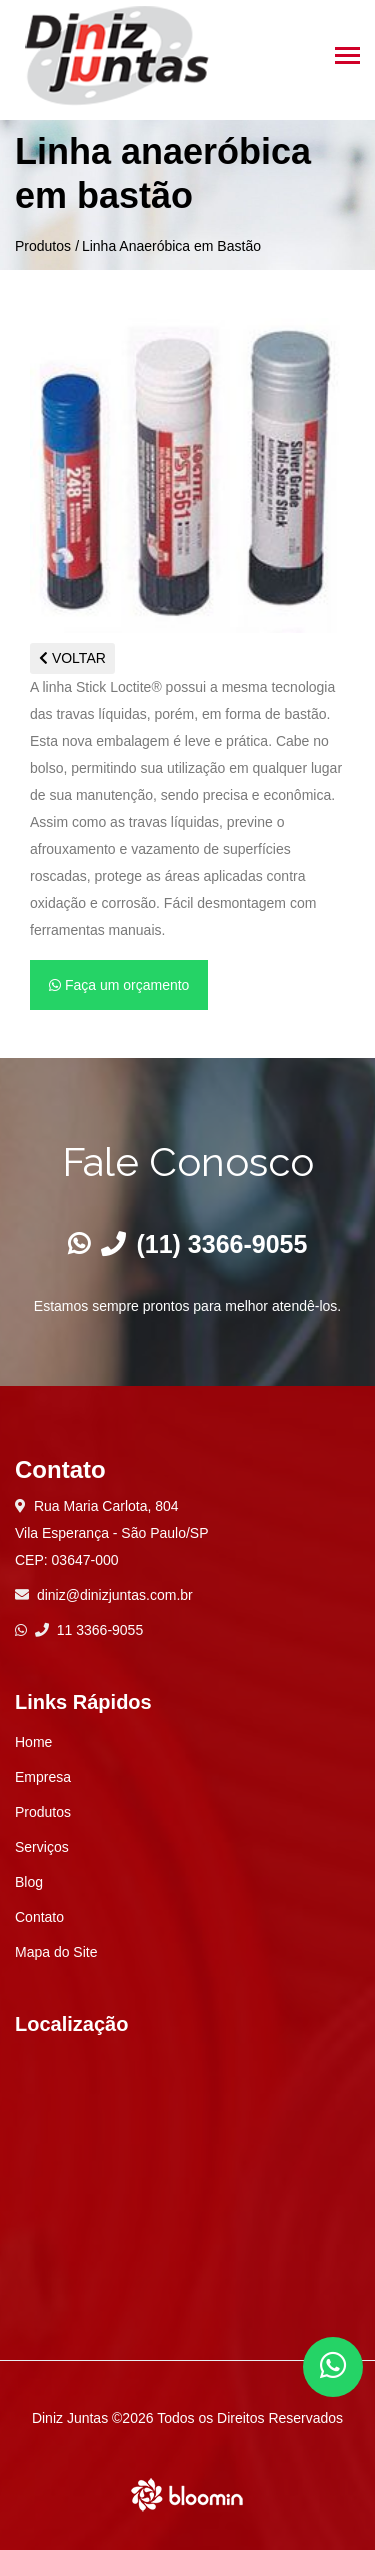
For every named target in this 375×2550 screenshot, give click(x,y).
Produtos (43, 246)
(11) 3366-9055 (204, 1244)
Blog (29, 1882)
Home (33, 1742)
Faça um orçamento (119, 985)
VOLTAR (72, 658)
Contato (39, 1917)
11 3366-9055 (89, 1630)
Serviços (42, 1847)
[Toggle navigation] (347, 57)
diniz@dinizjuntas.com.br (115, 1595)
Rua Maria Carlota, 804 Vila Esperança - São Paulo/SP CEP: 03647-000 (112, 1533)
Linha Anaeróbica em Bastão (171, 246)
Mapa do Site (56, 1952)
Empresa (43, 1777)
